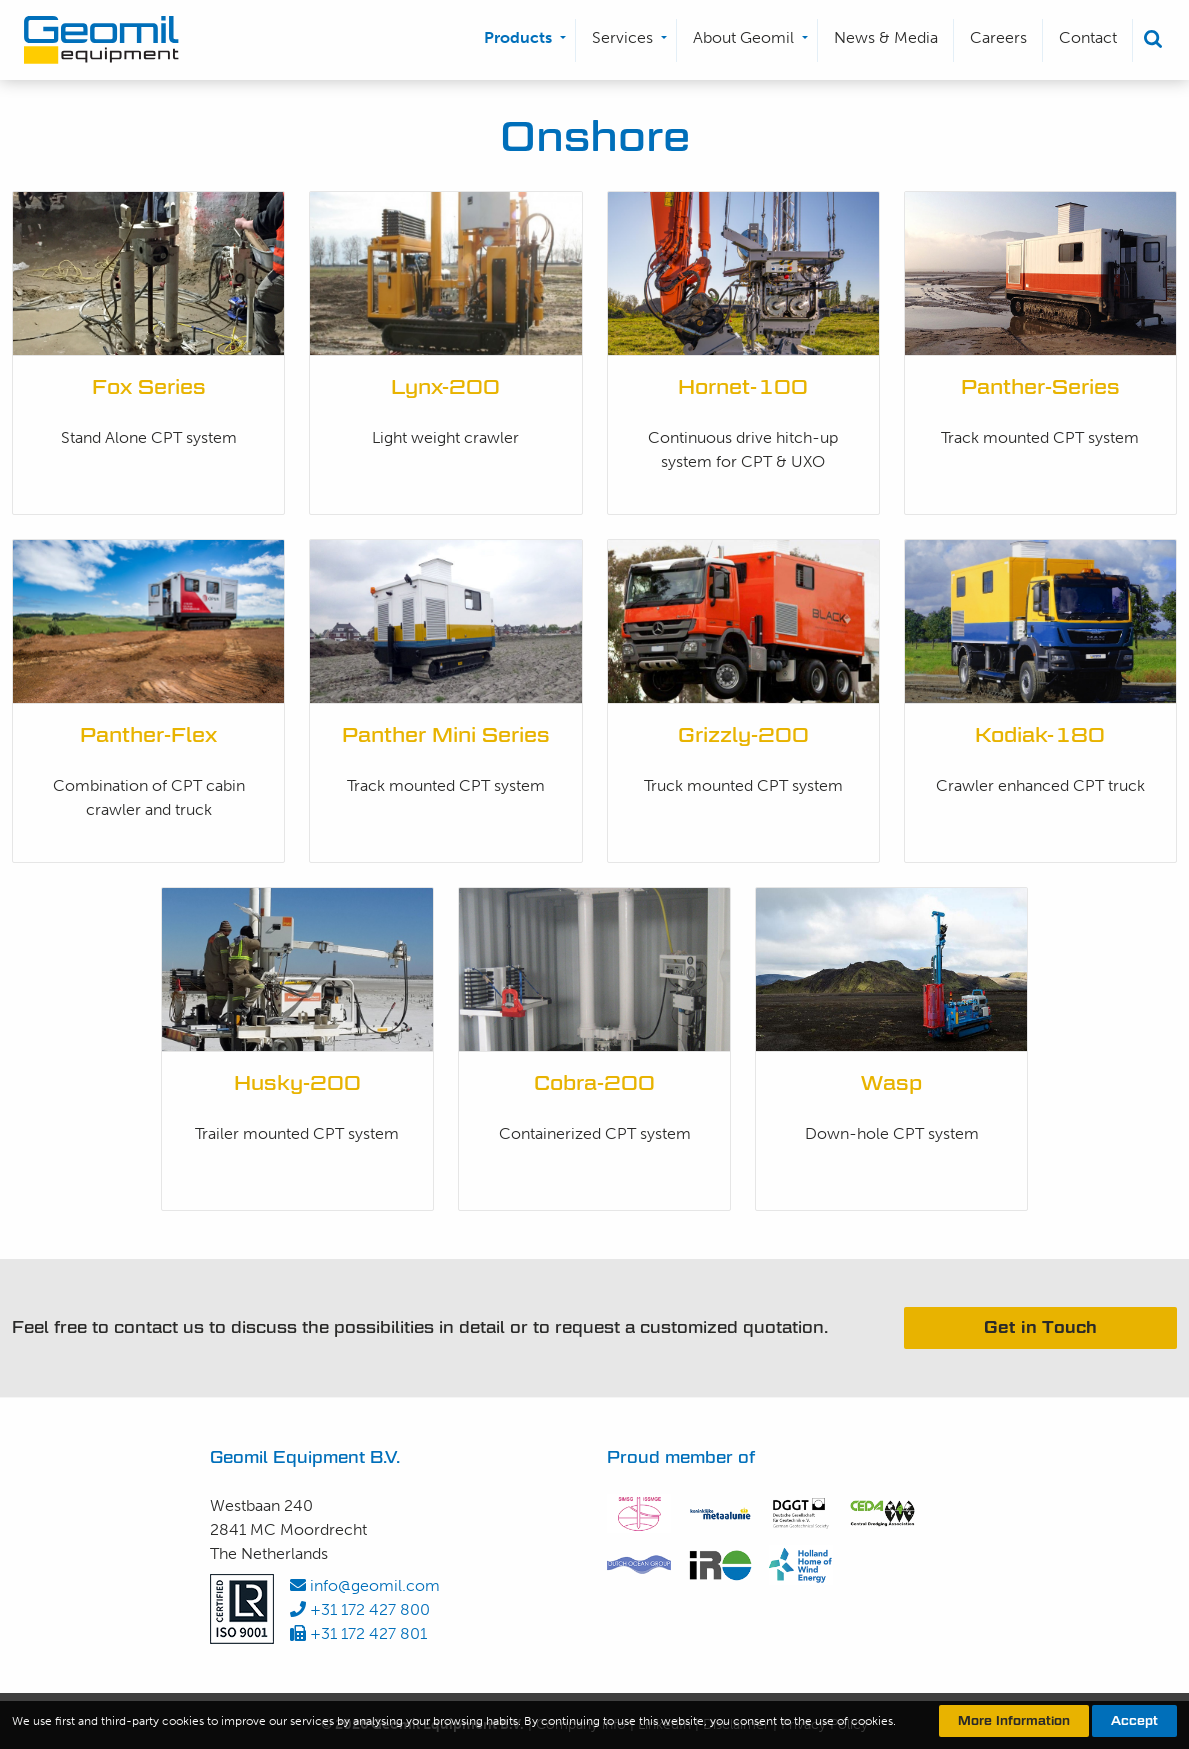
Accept (1134, 1720)
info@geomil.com (365, 1585)
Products (518, 37)
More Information (1014, 1720)
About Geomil (743, 37)
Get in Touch (1040, 1327)
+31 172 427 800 (360, 1609)
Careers (998, 37)
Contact (1088, 37)
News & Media (886, 37)
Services (622, 37)
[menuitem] (522, 40)
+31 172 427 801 (358, 1633)
